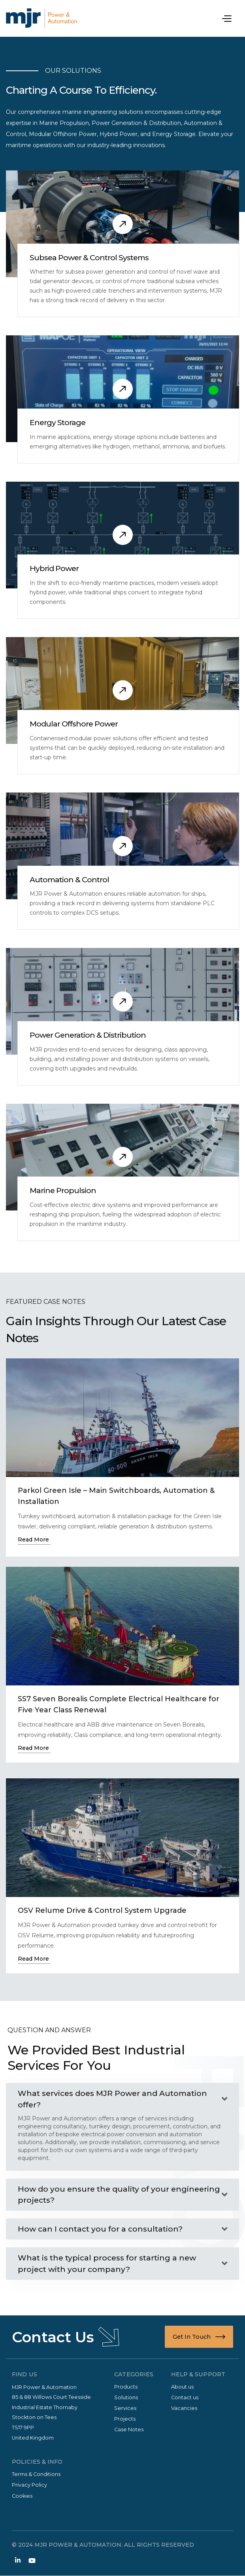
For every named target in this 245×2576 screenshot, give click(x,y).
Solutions (126, 2397)
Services (125, 2408)
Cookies (22, 2496)
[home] (43, 18)
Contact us (184, 2397)
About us (182, 2387)
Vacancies (184, 2408)
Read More (33, 1539)
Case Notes (128, 2429)
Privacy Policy (29, 2485)
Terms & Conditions (36, 2474)
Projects (125, 2419)
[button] (226, 18)
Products (126, 2387)
